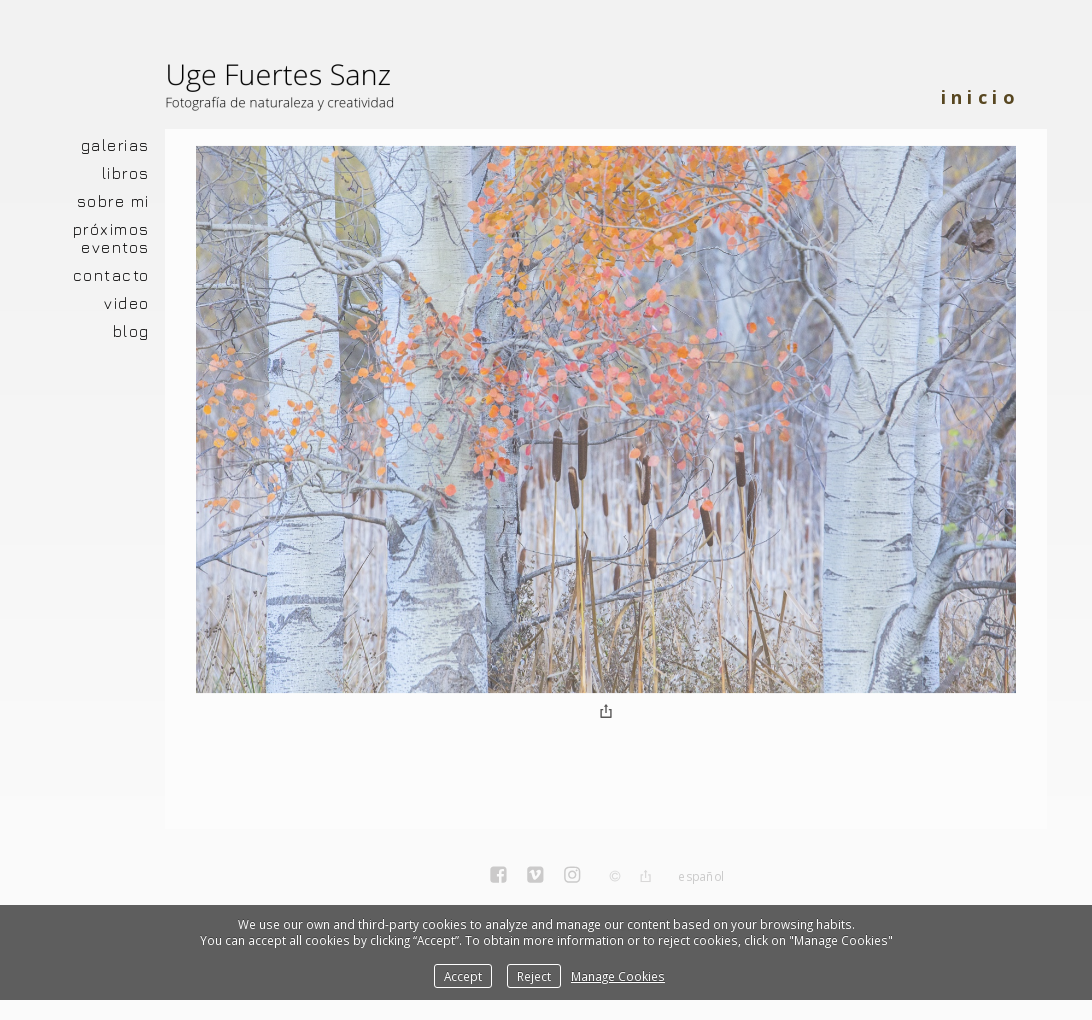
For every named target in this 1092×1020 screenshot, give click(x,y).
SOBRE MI (113, 201)
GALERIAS (115, 145)
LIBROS (126, 173)
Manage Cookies (618, 976)
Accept (463, 976)
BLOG (131, 331)
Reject (534, 976)
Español (700, 877)
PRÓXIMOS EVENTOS (111, 238)
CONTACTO (111, 275)
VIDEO (127, 303)
